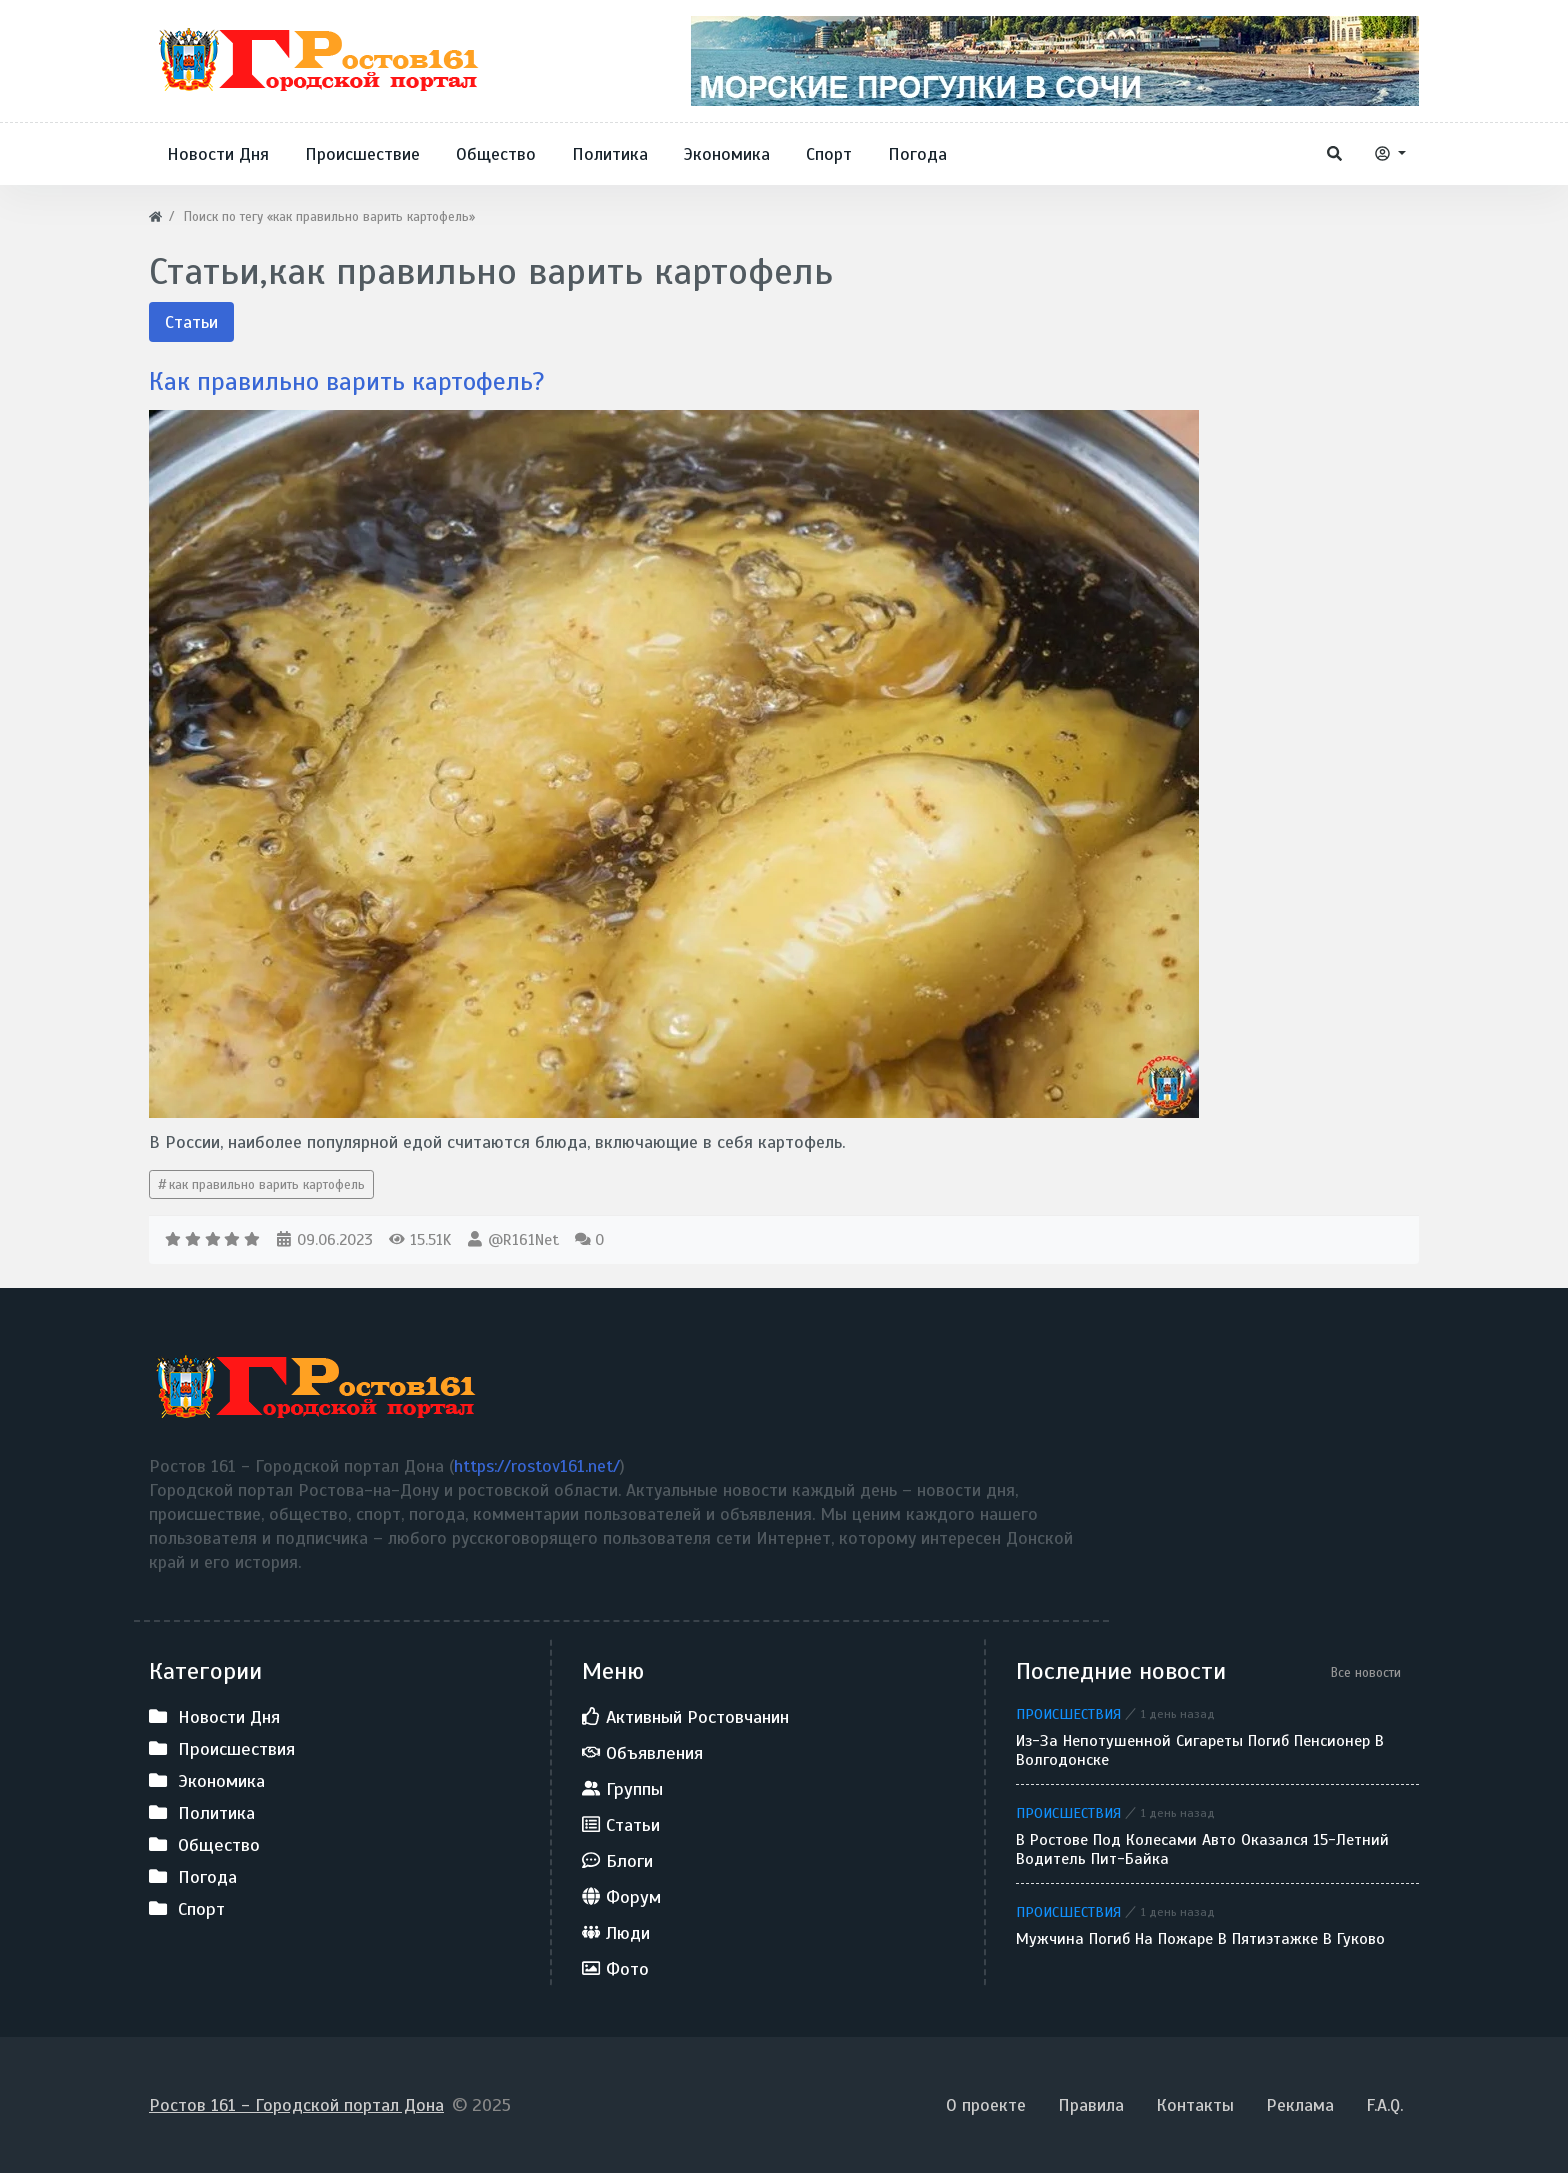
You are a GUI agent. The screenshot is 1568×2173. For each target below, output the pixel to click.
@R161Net (523, 1240)
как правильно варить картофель (267, 1184)
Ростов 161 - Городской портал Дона (296, 2105)
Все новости (1366, 1672)
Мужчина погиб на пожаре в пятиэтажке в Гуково (1200, 1939)
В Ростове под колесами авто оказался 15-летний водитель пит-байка (1202, 1850)
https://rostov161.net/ (537, 1466)
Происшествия (1068, 1714)
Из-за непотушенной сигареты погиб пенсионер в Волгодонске (1200, 1751)
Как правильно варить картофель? (353, 381)
